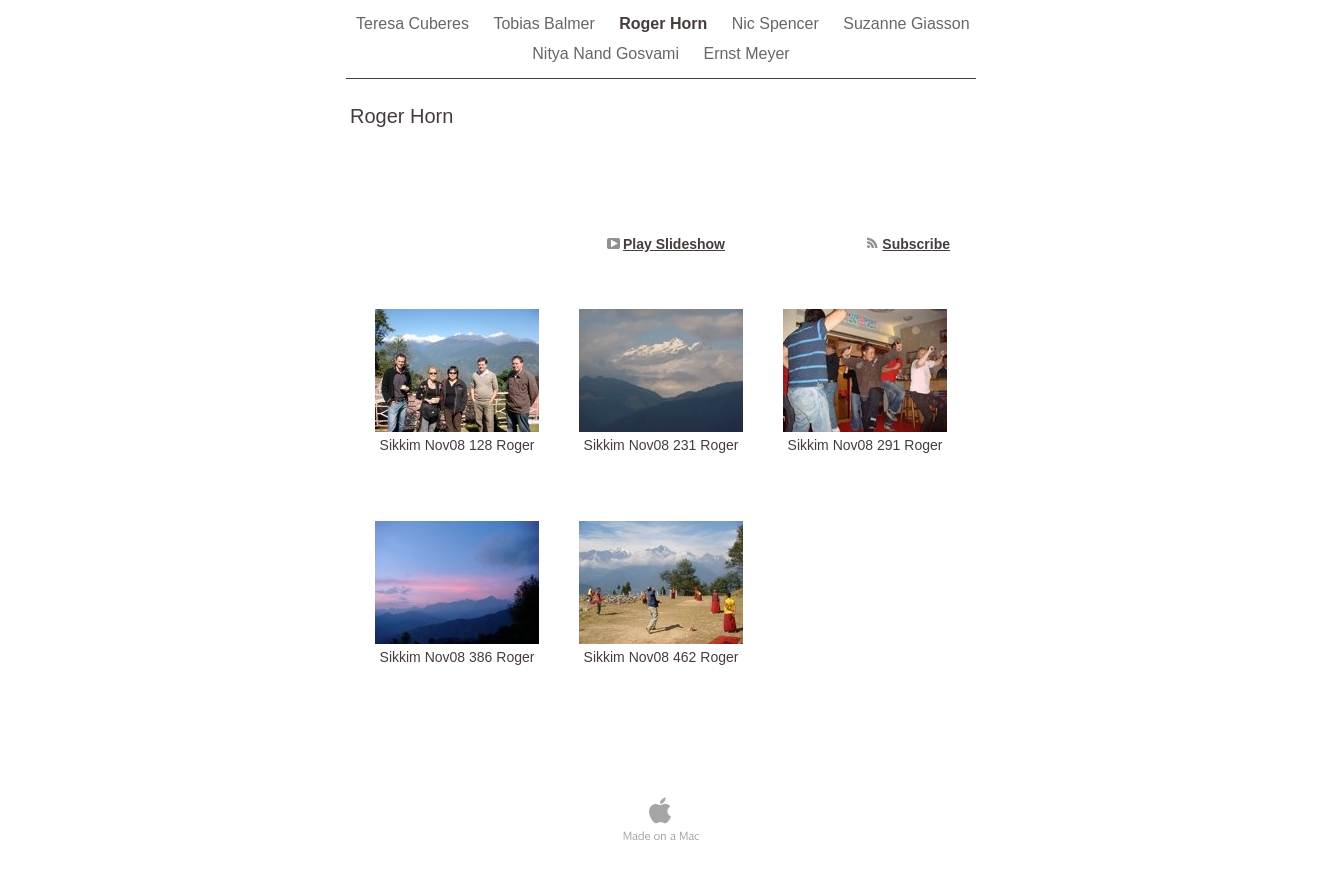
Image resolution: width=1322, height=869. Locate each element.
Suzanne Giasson (906, 23)
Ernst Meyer (746, 53)
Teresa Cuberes (414, 23)
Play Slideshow (674, 244)
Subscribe (916, 244)
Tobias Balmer (546, 23)
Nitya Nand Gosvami (607, 53)
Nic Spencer (778, 23)
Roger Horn (665, 23)
